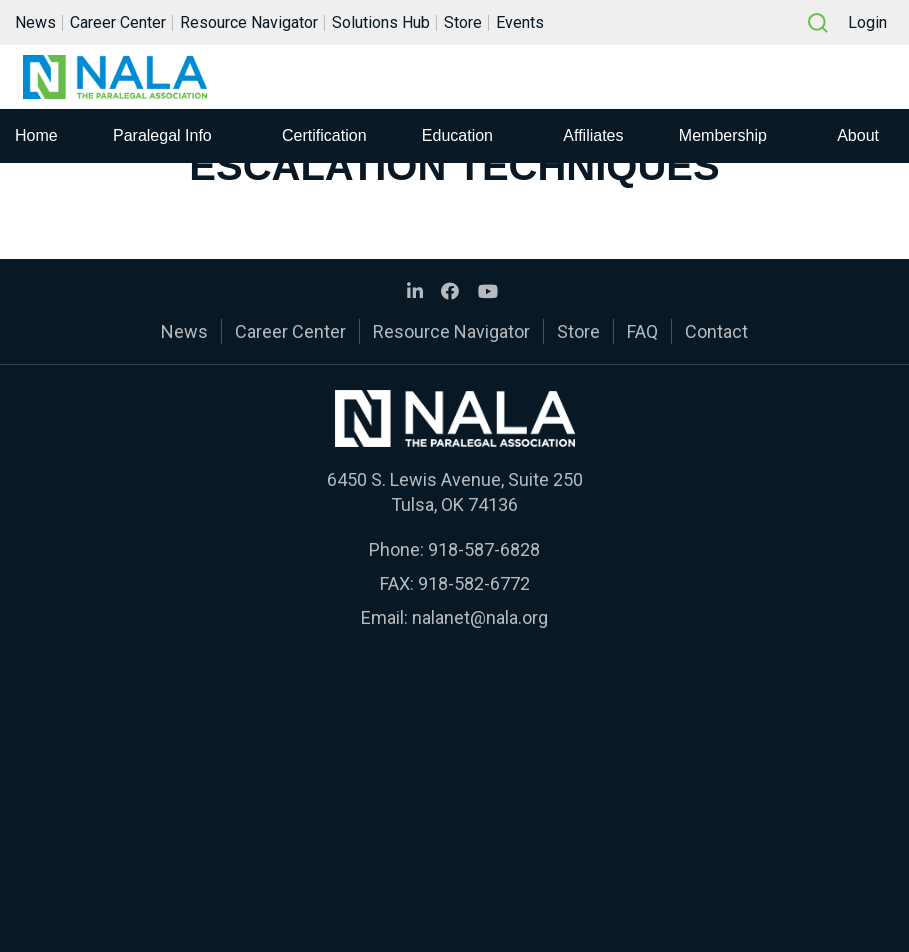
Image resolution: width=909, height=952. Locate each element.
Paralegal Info (162, 137)
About (858, 137)
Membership (723, 137)
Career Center (118, 23)
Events (520, 23)
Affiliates (593, 137)
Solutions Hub (381, 23)
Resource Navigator (249, 23)
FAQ (642, 331)
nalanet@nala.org (480, 617)
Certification (324, 137)
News (35, 23)
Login (867, 23)
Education (457, 137)
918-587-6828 (484, 549)
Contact (716, 331)
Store (463, 23)
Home (36, 137)
